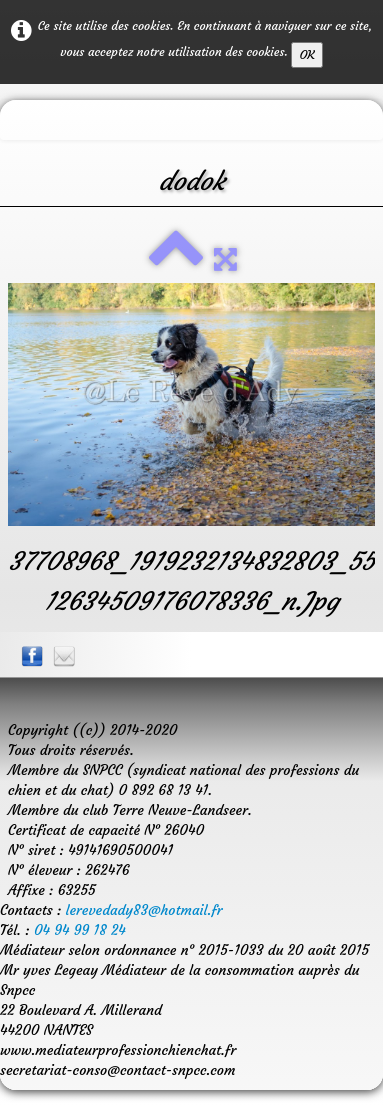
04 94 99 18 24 (80, 930)
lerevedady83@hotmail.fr (144, 910)
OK (306, 54)
